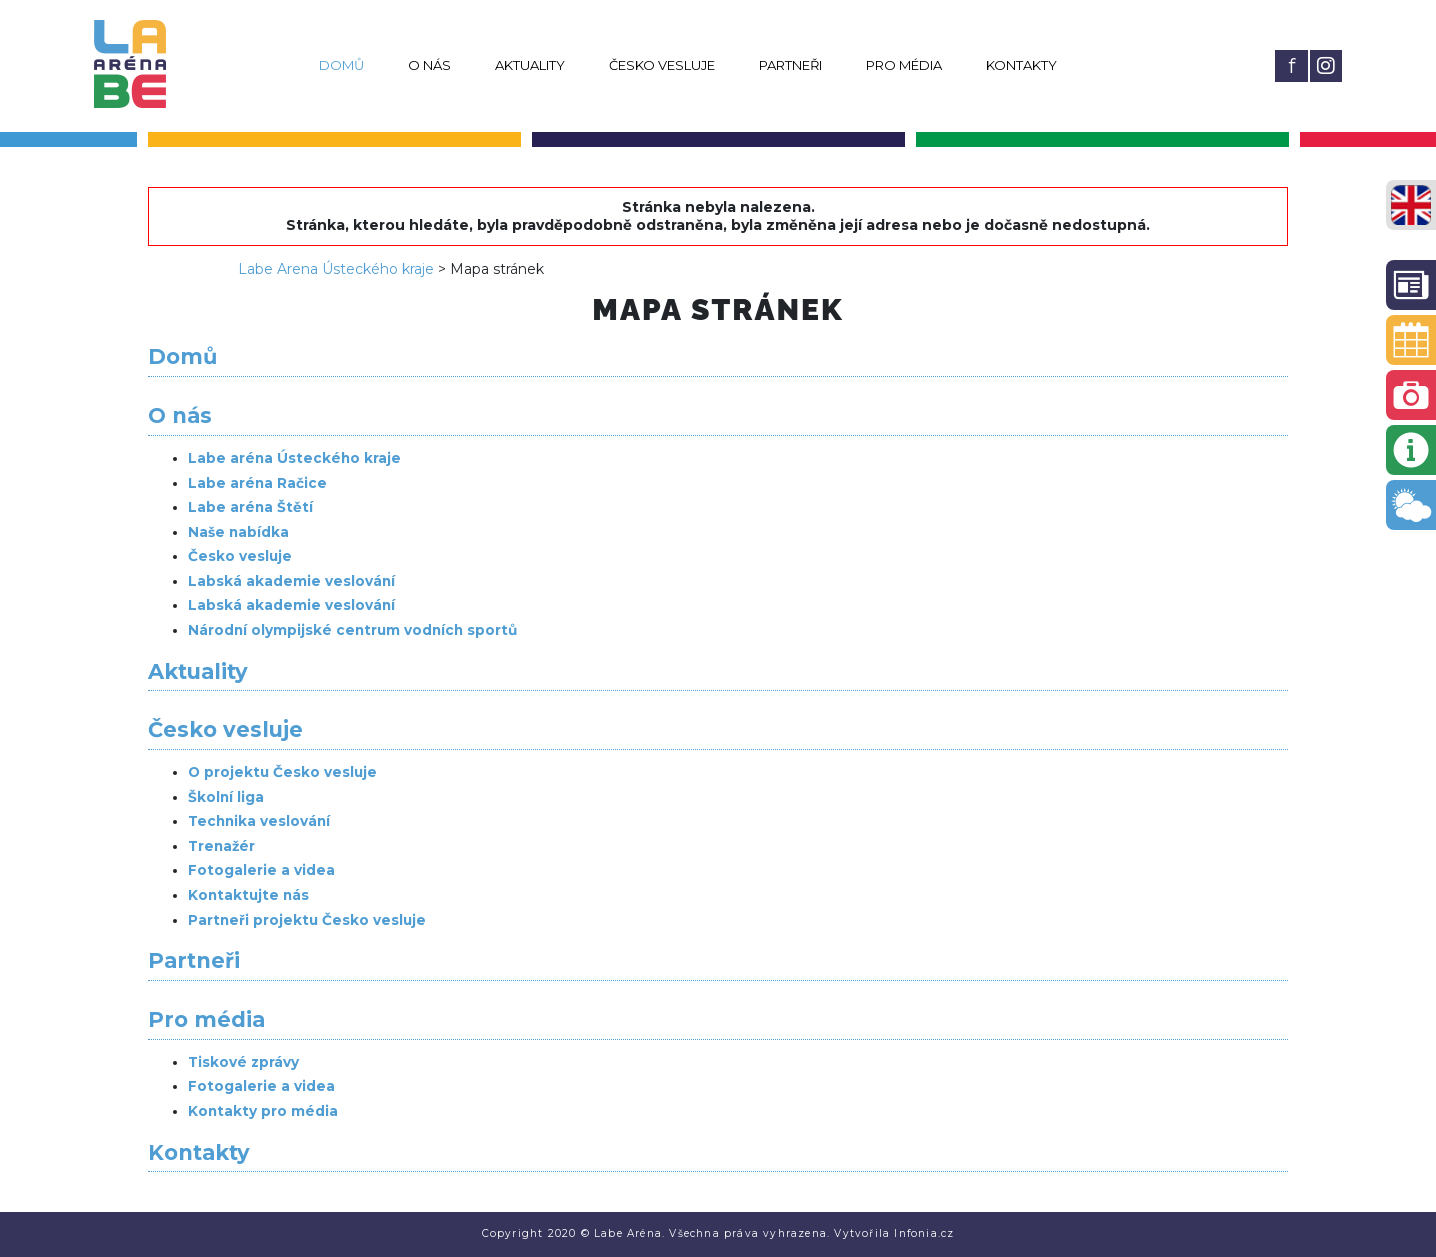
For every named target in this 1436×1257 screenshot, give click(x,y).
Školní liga (226, 797)
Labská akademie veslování (291, 581)
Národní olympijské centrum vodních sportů (352, 630)
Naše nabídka (238, 532)
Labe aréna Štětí (250, 507)
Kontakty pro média (263, 1111)
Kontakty (1021, 65)
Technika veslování (259, 821)
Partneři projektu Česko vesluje (307, 920)
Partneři (790, 65)
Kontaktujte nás (248, 895)
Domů (341, 65)
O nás (429, 65)
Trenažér (221, 846)
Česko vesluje (662, 65)
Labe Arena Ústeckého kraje (336, 269)
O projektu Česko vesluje (282, 772)
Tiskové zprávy (243, 1062)
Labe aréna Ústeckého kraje (294, 458)
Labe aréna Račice (257, 483)
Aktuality (530, 65)
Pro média (904, 65)
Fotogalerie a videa (261, 870)
